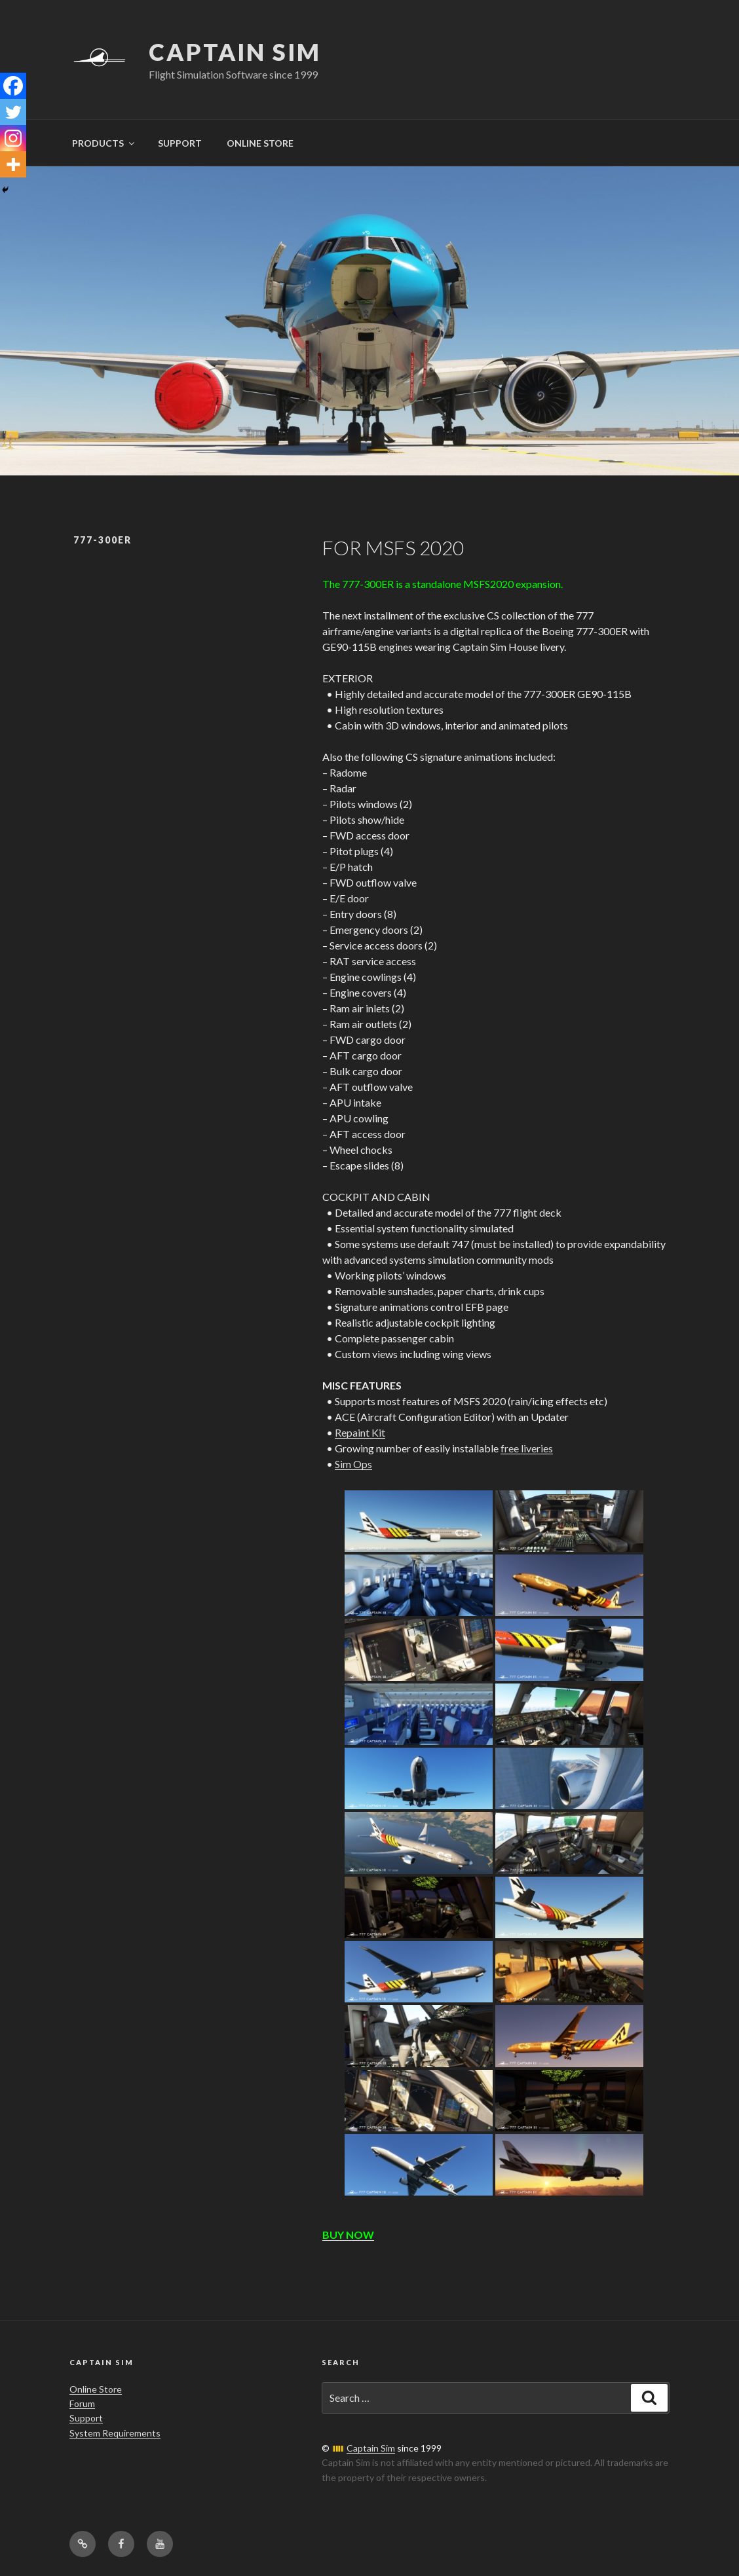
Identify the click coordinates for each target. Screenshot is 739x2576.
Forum (82, 2403)
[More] (13, 164)
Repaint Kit (360, 1432)
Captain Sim (235, 51)
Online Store (95, 2389)
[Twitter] (13, 112)
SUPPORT (180, 143)
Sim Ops (353, 1464)
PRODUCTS (104, 143)
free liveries (527, 1448)
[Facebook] (13, 86)
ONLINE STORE (260, 143)
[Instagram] (13, 138)
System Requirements (115, 2432)
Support (86, 2417)
